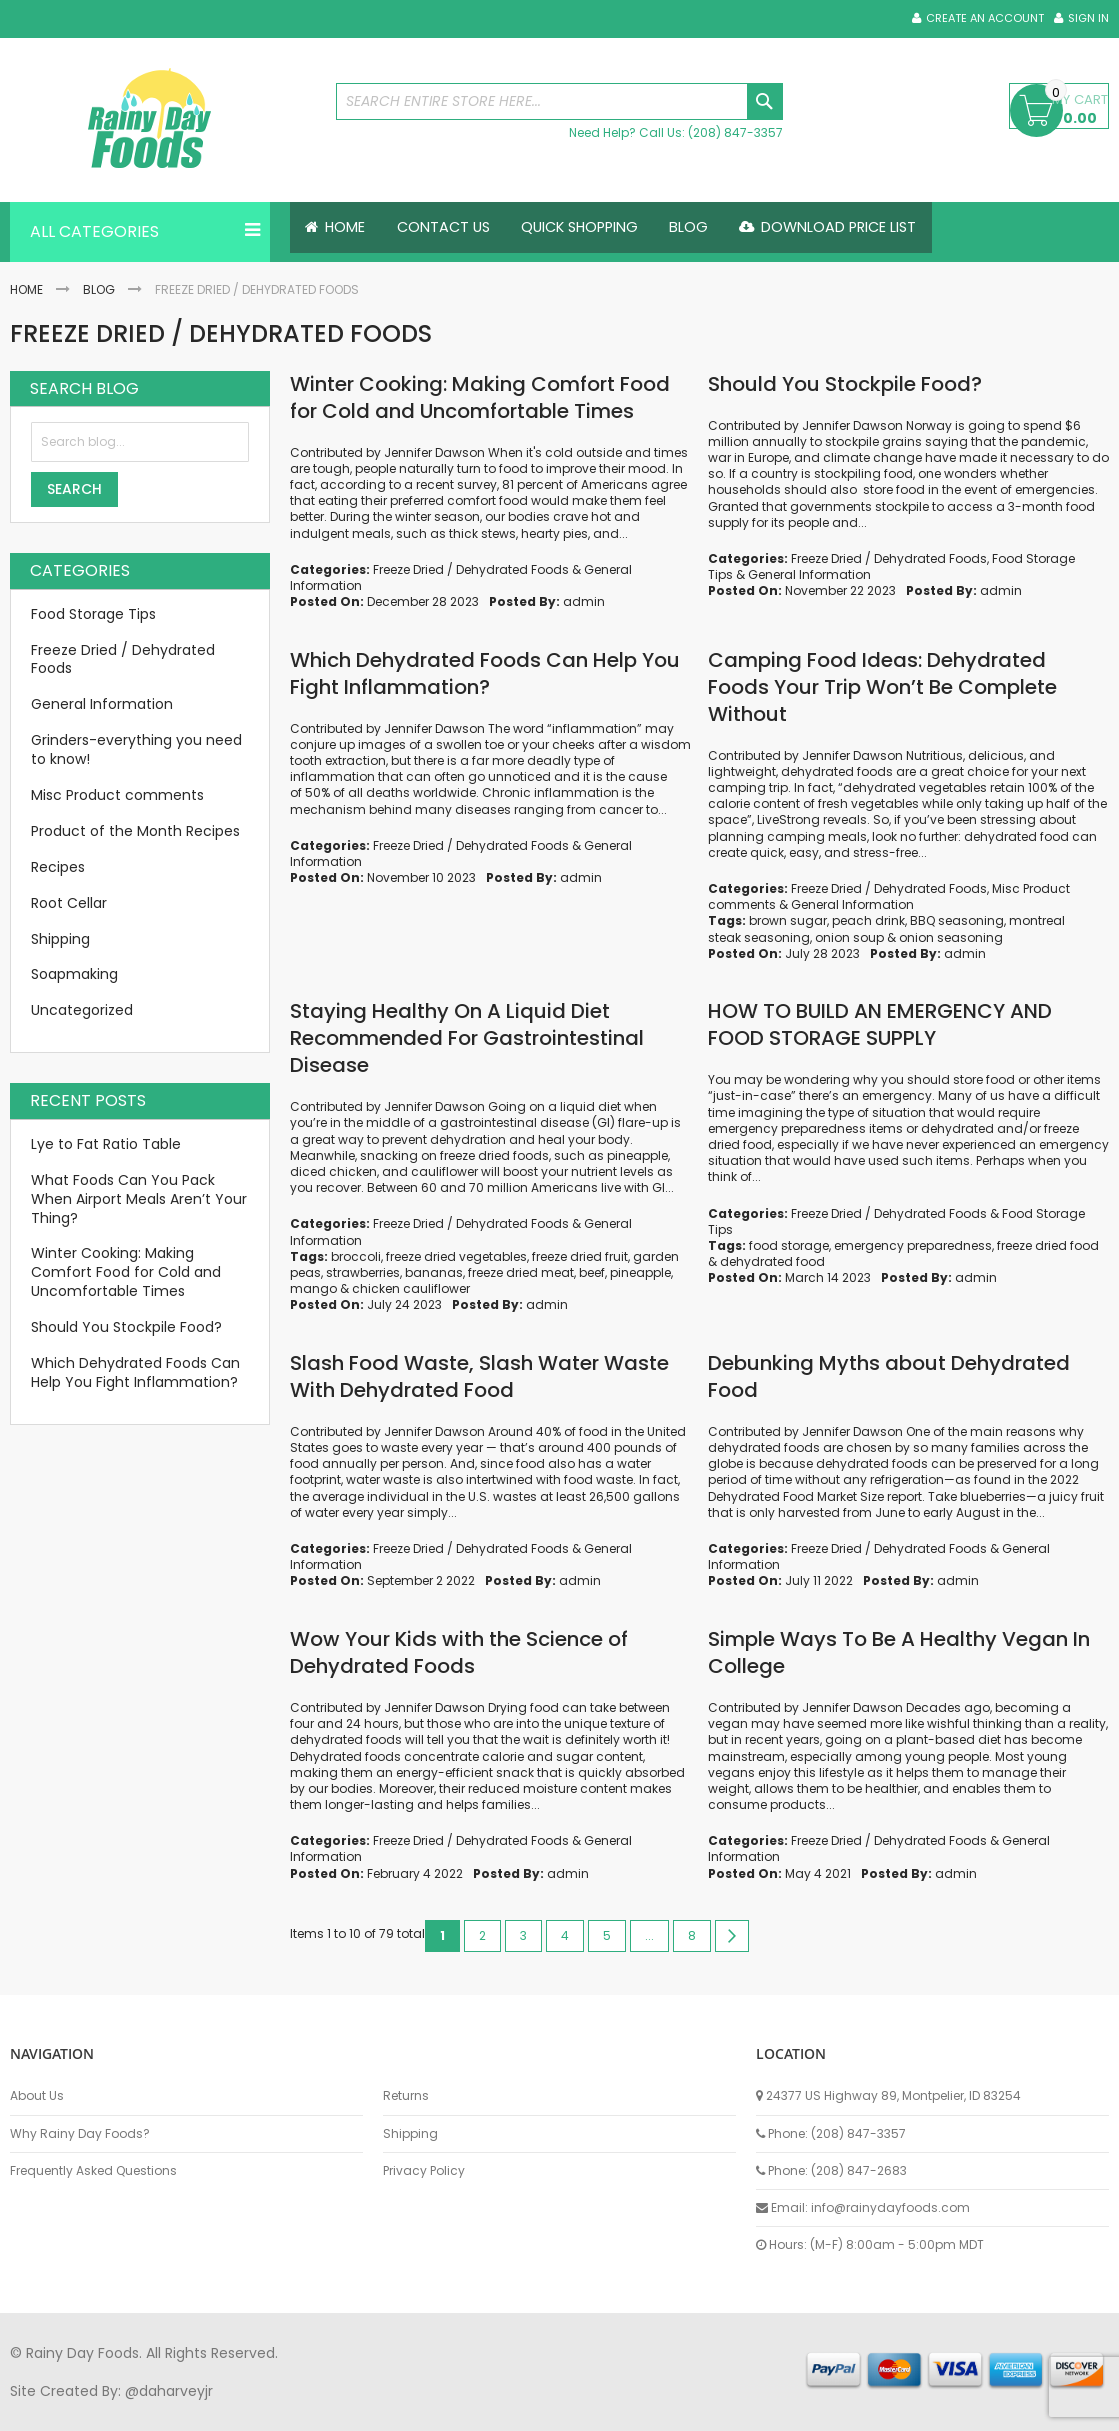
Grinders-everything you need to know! (136, 749)
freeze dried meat (521, 1272)
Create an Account (985, 18)
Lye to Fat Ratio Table (106, 1144)
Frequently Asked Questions (93, 2171)
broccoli (356, 1256)
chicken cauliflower (411, 1288)
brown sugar (788, 920)
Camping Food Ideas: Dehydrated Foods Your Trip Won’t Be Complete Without (882, 687)
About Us (37, 2096)
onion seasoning (951, 937)
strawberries (363, 1272)
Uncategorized (82, 1010)
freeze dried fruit (580, 1256)
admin (584, 601)
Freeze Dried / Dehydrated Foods (471, 569)
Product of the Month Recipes (135, 831)
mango (313, 1288)
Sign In (1088, 18)
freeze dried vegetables (456, 1256)
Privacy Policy (424, 2171)
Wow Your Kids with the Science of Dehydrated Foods (459, 1652)
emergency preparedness (913, 1245)
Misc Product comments (117, 795)
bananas (434, 1272)
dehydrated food (772, 1261)
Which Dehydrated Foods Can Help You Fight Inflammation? (485, 673)
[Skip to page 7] (649, 1936)
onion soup (849, 937)
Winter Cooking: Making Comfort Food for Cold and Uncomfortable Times (480, 397)
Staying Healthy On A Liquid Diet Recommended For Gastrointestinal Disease (467, 1038)
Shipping (60, 939)
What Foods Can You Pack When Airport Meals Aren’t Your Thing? (139, 1199)
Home (26, 289)
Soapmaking (74, 974)
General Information (809, 574)
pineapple (640, 1272)
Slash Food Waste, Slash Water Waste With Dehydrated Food (479, 1376)
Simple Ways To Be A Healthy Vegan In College (899, 1652)
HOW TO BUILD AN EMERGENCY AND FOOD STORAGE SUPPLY (880, 1024)
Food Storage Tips (93, 614)
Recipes (58, 867)
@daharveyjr (169, 2391)
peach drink (868, 920)
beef (592, 1272)
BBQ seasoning (957, 920)
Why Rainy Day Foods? (80, 2134)
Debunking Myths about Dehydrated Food (889, 1376)
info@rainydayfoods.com (890, 2207)
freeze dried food (1048, 1245)
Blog (99, 289)
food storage (789, 1245)
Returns (406, 2096)
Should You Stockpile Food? (845, 384)
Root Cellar (69, 903)
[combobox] (559, 101)
